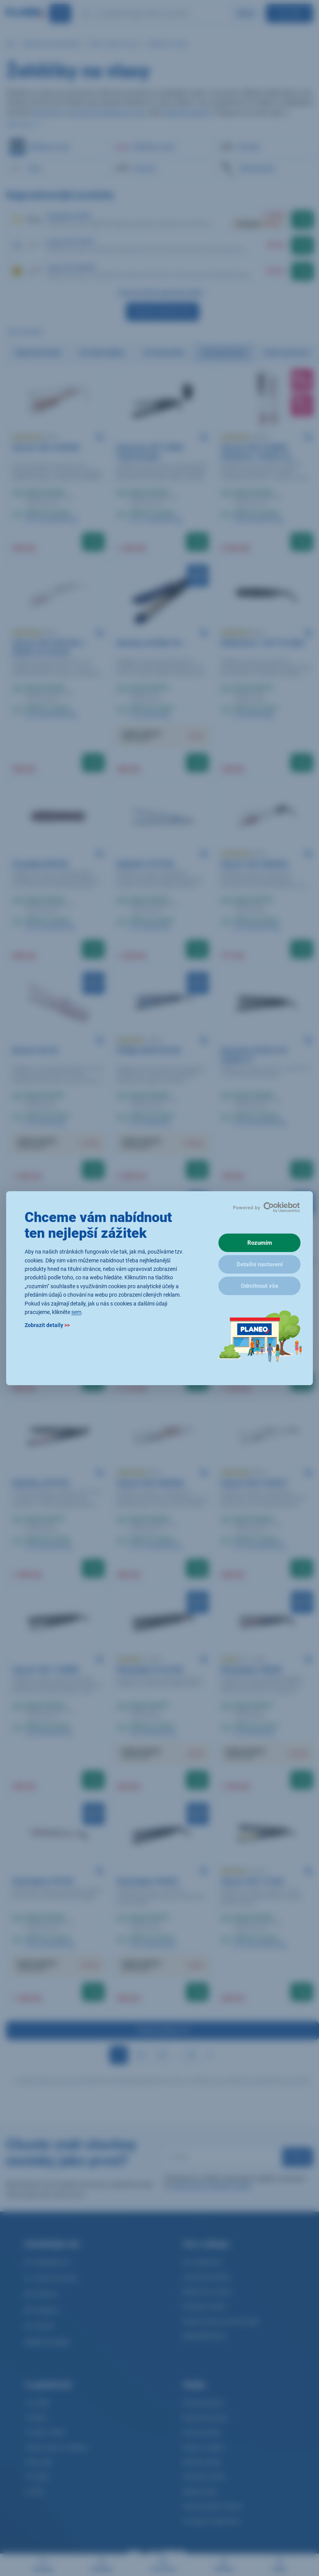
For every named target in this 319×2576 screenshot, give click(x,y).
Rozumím (259, 1242)
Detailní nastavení (260, 1264)
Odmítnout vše (259, 1285)
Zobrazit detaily (47, 1325)
